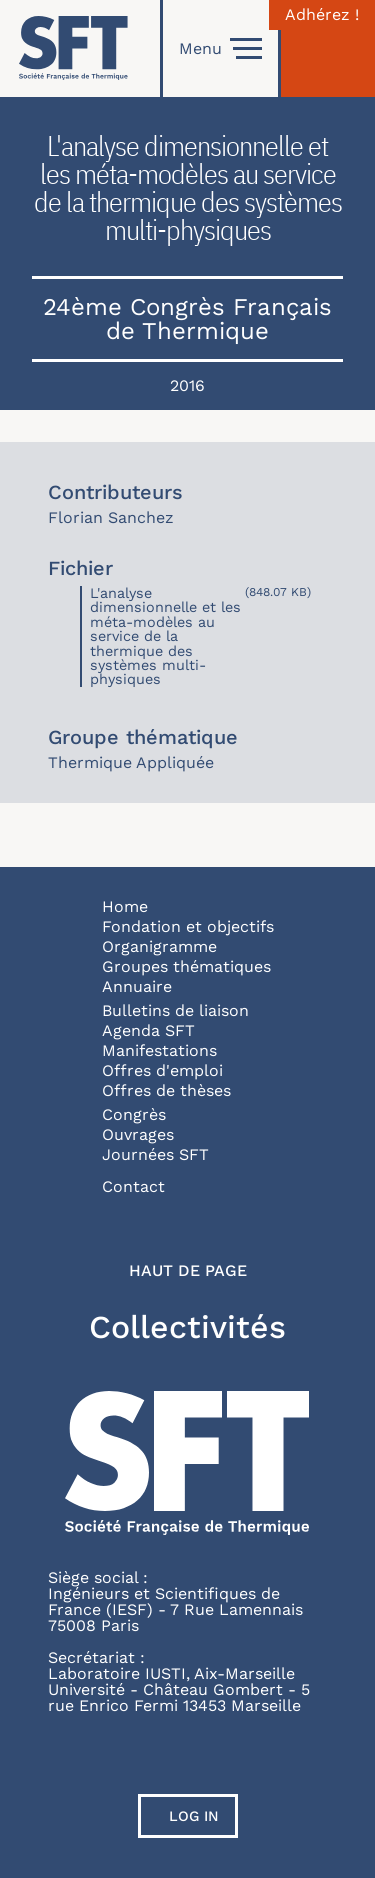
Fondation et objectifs (188, 926)
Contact (133, 1186)
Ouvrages (138, 1134)
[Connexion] (328, 48)
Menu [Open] (220, 49)
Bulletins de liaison (175, 1010)
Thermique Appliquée (131, 762)
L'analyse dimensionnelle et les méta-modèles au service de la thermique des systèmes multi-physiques (165, 636)
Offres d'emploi (162, 1070)
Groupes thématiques (186, 966)
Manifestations (159, 1050)
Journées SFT (155, 1154)
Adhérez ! (322, 15)
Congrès (134, 1114)
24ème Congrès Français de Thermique (187, 319)
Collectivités (187, 1327)
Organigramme (159, 946)
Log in (194, 1816)
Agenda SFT (148, 1030)
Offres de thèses (166, 1090)
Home (125, 906)
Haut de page (188, 1271)
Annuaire (137, 986)
